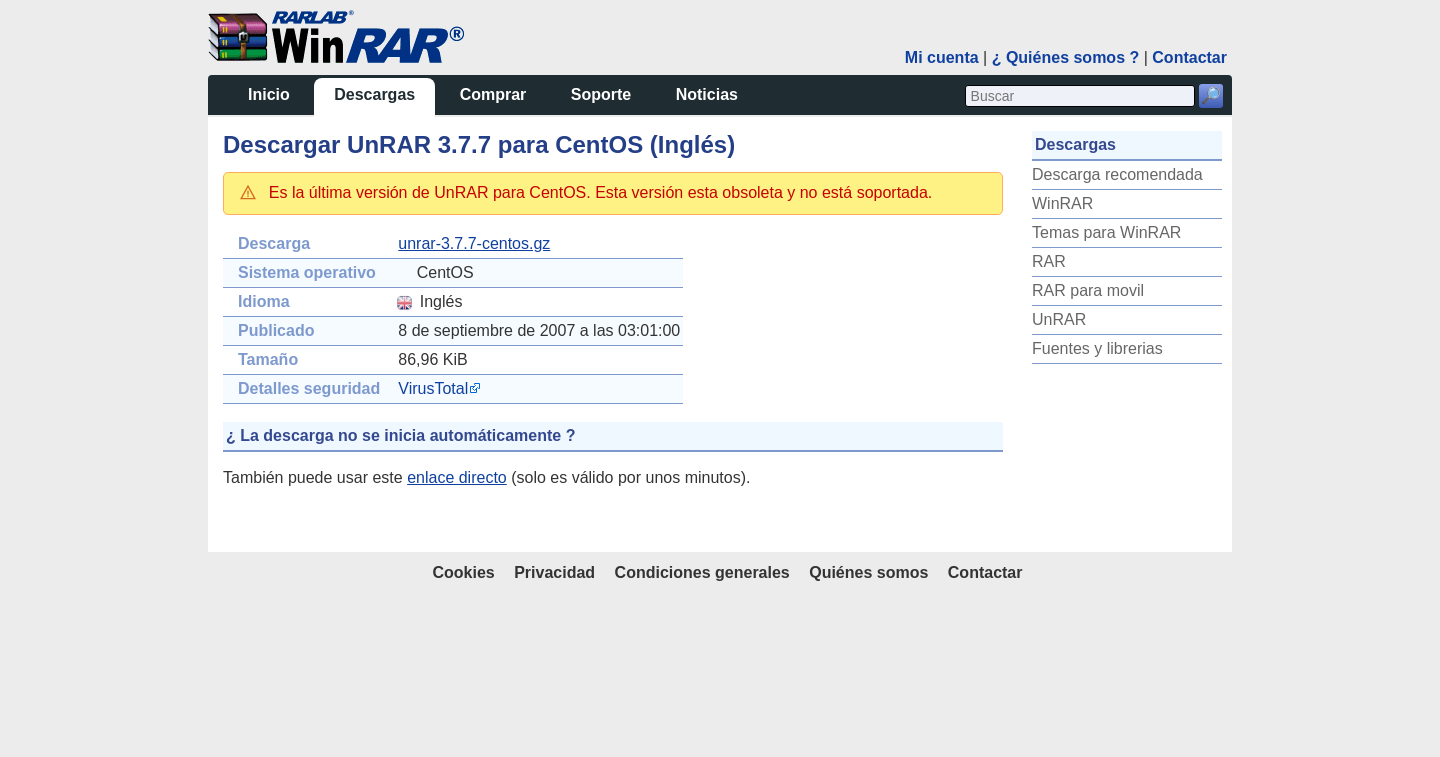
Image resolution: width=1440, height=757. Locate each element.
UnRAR (37, 670)
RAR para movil (66, 641)
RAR (27, 612)
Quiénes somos (868, 735)
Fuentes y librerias (75, 699)
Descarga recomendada (95, 525)
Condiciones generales (702, 735)
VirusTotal (215, 366)
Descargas (56, 80)
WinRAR (40, 554)
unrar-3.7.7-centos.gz (256, 221)
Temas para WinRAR (84, 583)
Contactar (985, 735)
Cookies (463, 735)
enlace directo (239, 455)
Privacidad (554, 735)
